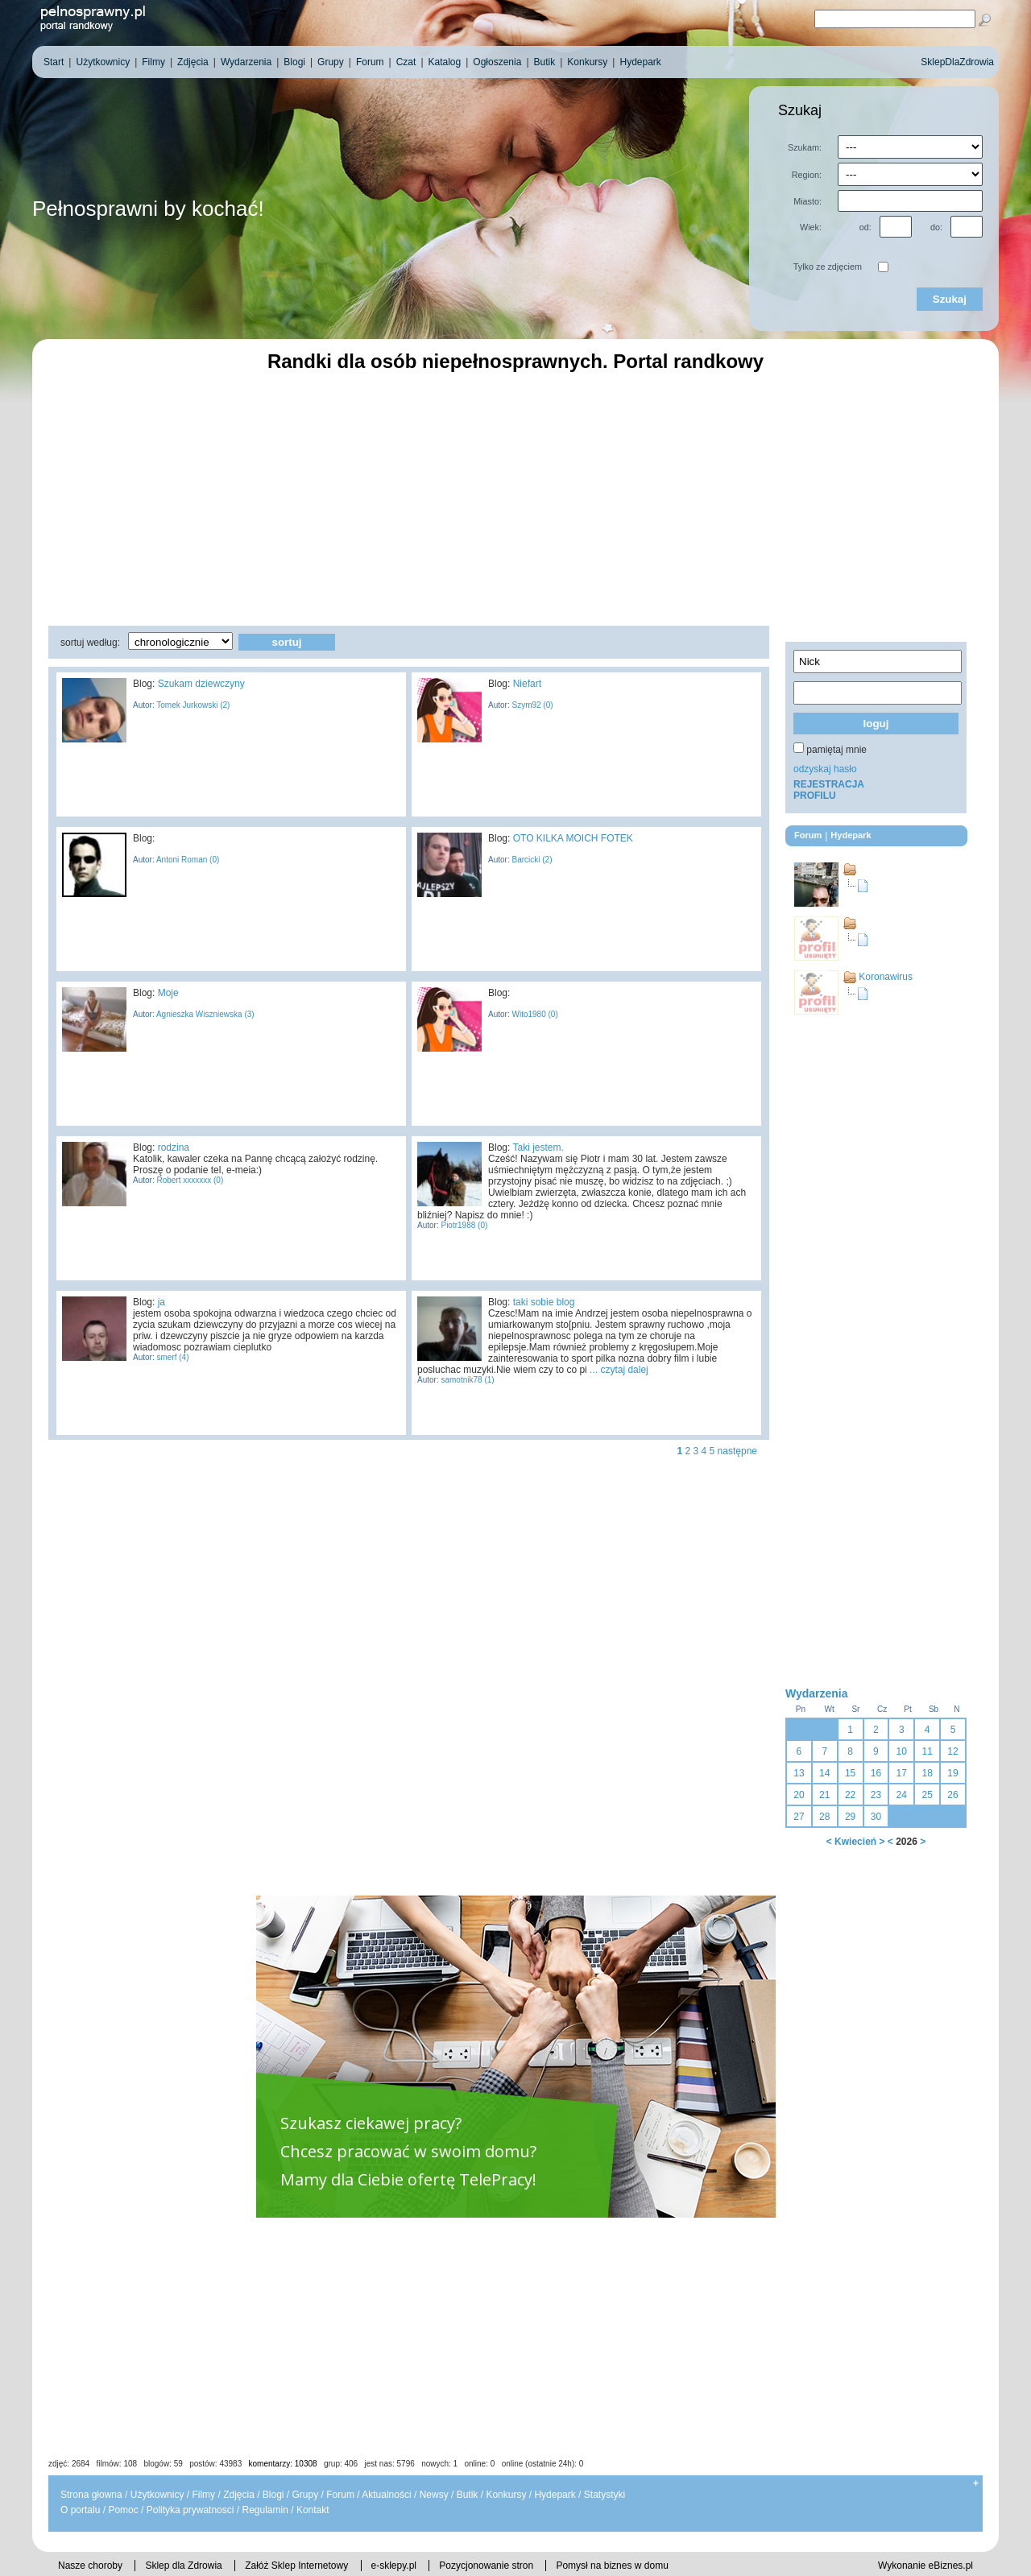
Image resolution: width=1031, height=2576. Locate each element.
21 (824, 1795)
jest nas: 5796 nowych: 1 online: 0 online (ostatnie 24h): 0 (474, 2463)
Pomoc (123, 2510)
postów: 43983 (215, 2463)
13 (798, 1773)
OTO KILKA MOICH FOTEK (573, 838)
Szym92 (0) (531, 705)
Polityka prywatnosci (190, 2510)
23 (876, 1795)
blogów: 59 (162, 2463)
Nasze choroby (90, 2565)
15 (850, 1773)
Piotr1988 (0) (463, 1225)
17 (901, 1773)
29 (850, 1816)
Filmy (203, 2494)
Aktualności (386, 2494)
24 (901, 1795)
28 (824, 1816)
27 (798, 1816)
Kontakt (312, 2510)
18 (926, 1773)
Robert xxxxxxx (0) (189, 1180)
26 (952, 1795)
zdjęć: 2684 (68, 2463)
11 (926, 1751)
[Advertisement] (515, 497)
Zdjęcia (239, 2494)
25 (926, 1795)
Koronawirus (886, 976)
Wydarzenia (816, 1693)
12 (952, 1751)
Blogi (273, 2494)
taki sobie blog (544, 1302)
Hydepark (554, 2494)
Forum (340, 2494)
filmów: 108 (117, 2463)
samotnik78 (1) (467, 1379)
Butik (467, 2494)
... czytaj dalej (619, 1369)
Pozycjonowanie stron (486, 2565)
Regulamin (265, 2510)
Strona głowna (91, 2494)
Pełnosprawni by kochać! (148, 208)
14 (824, 1773)
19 (952, 1773)
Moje (168, 993)
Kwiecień (855, 1841)
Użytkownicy (157, 2494)
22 (850, 1795)
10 (901, 1751)
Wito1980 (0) (534, 1014)
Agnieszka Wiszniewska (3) (205, 1014)
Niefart (527, 683)
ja (161, 1302)
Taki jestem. (537, 1147)
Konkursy (506, 2494)
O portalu (80, 2510)
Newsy (434, 2494)
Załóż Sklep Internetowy (296, 2565)
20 (798, 1795)
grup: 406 (341, 2463)
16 (876, 1773)
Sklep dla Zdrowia (183, 2565)
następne (737, 1451)
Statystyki (604, 2494)
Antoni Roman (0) (187, 859)
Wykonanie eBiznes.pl (925, 2565)
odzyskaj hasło (825, 769)
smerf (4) (172, 1357)
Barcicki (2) (531, 859)
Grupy (305, 2494)
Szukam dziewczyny (201, 683)
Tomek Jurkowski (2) (192, 705)
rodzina (173, 1147)
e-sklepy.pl (393, 2565)
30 (876, 1816)
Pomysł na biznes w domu (612, 2565)
